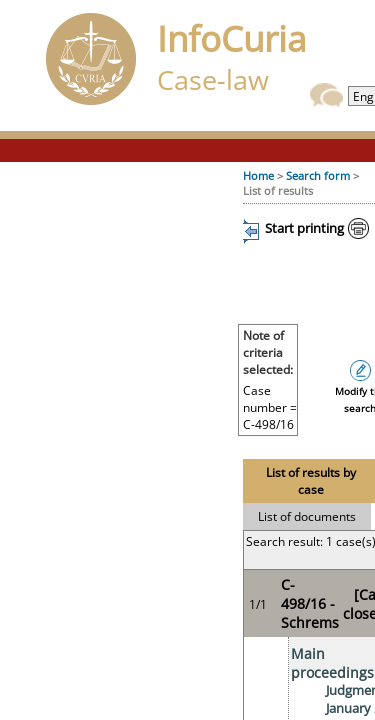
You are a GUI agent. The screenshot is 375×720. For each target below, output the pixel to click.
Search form (318, 175)
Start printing (304, 228)
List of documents (307, 516)
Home (258, 175)
